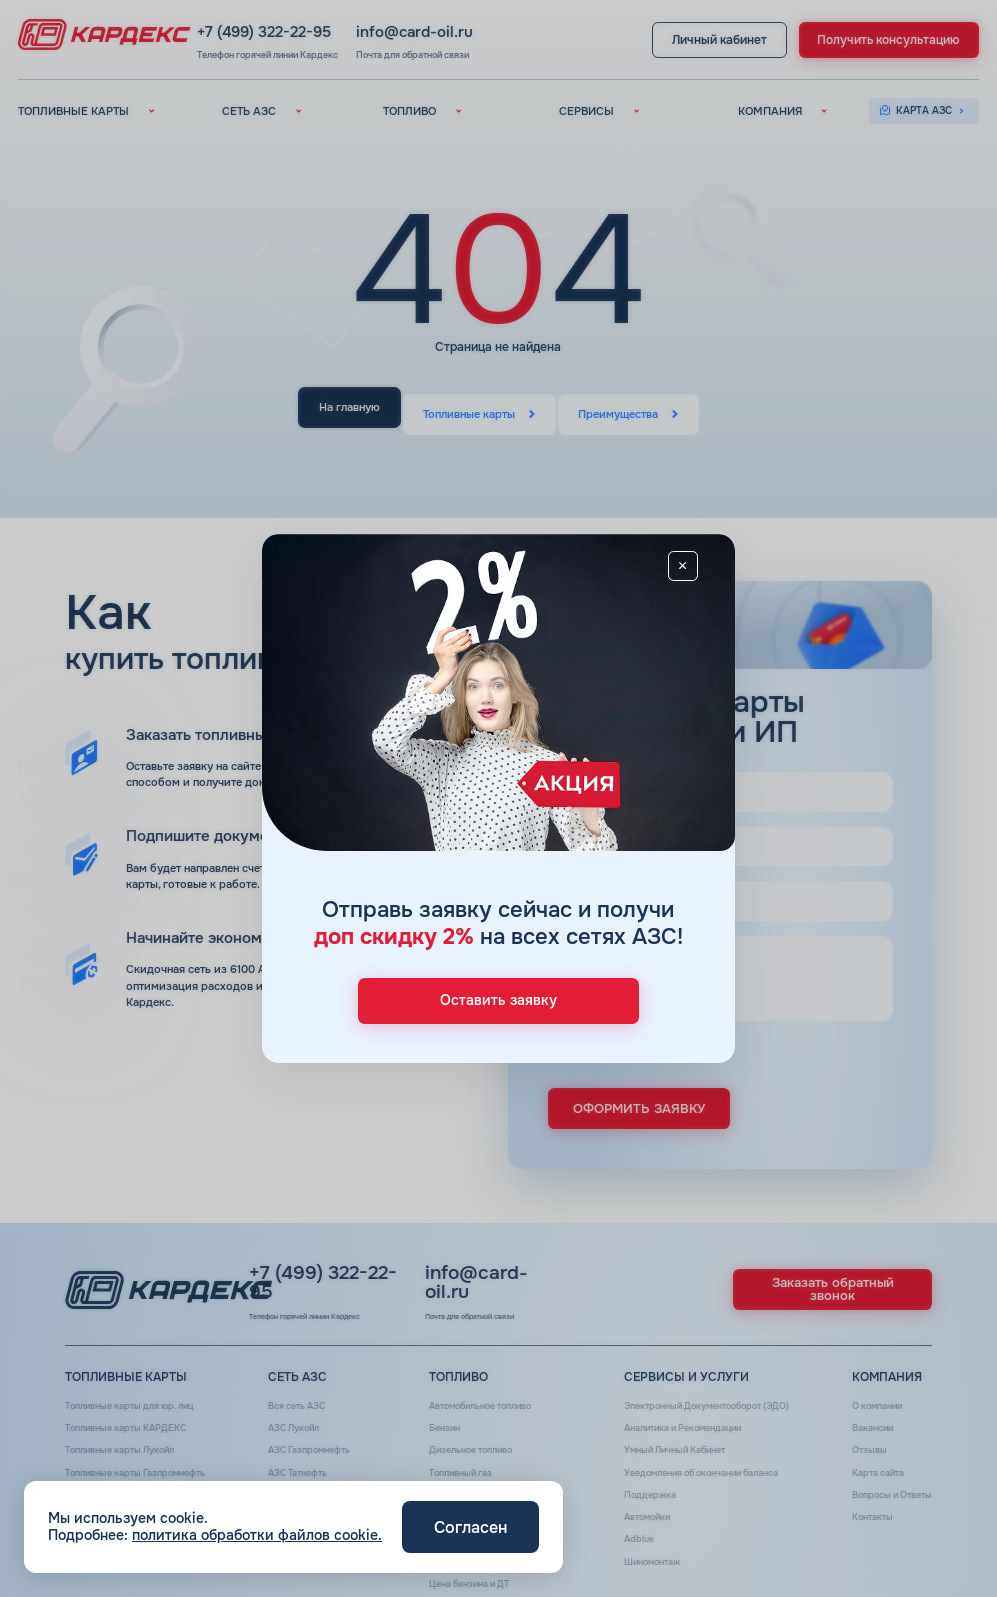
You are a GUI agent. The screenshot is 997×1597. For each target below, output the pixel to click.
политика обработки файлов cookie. (257, 1535)
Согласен (470, 1527)
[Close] (703, 571)
